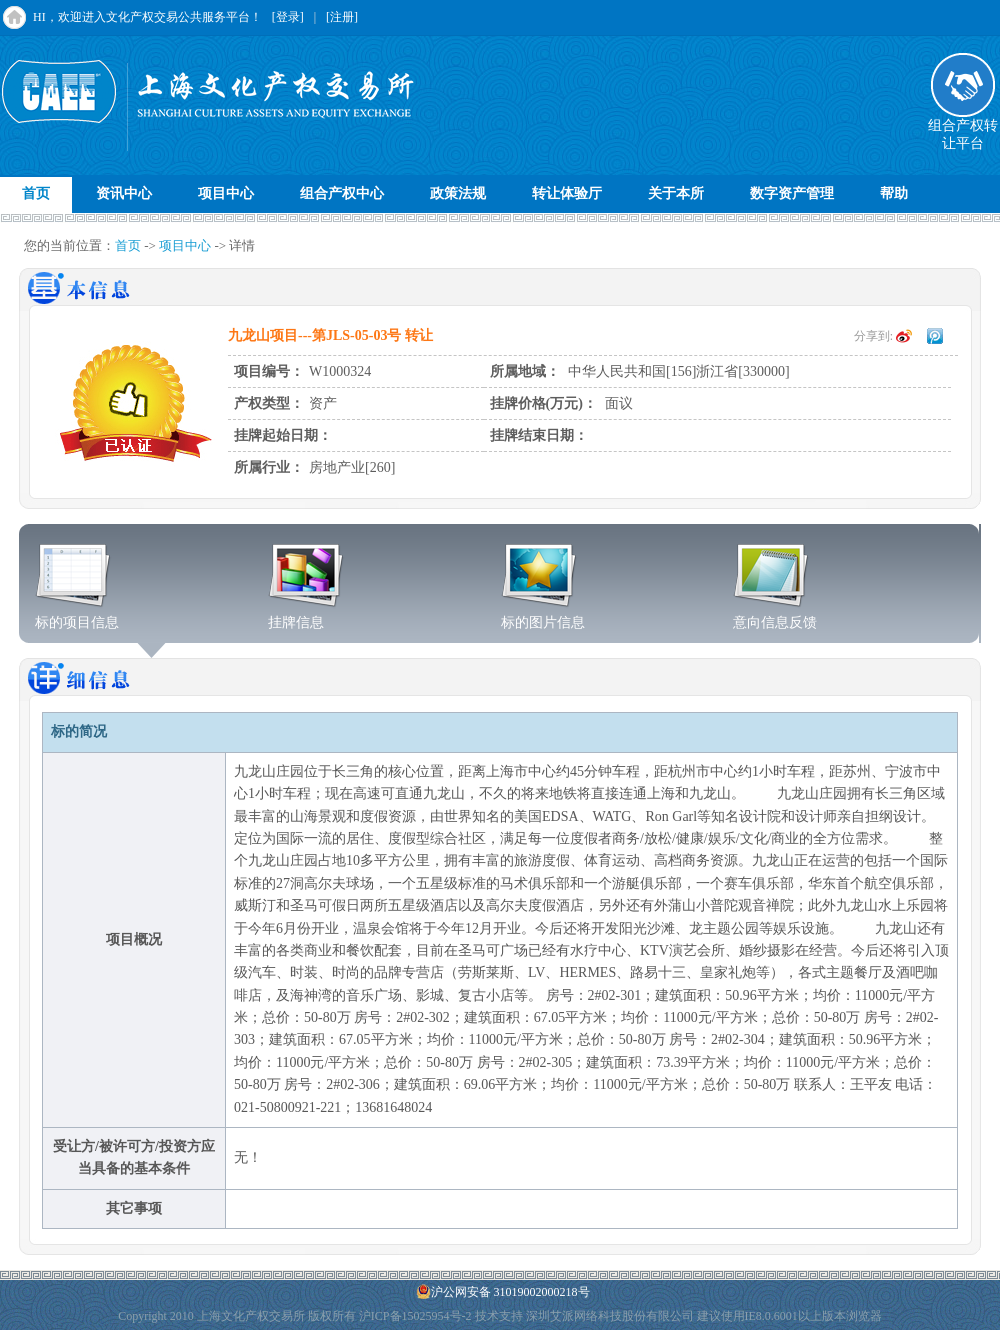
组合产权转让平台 (963, 128)
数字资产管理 (792, 193)
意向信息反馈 (775, 616)
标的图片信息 (543, 616)
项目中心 (226, 193)
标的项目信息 (77, 616)
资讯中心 (124, 193)
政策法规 (458, 193)
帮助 (894, 193)
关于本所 (676, 193)
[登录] (288, 17)
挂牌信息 (306, 616)
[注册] (342, 17)
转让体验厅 (567, 193)
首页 (36, 193)
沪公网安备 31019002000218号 (503, 1291)
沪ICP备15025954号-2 (415, 1316)
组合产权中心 (342, 193)
